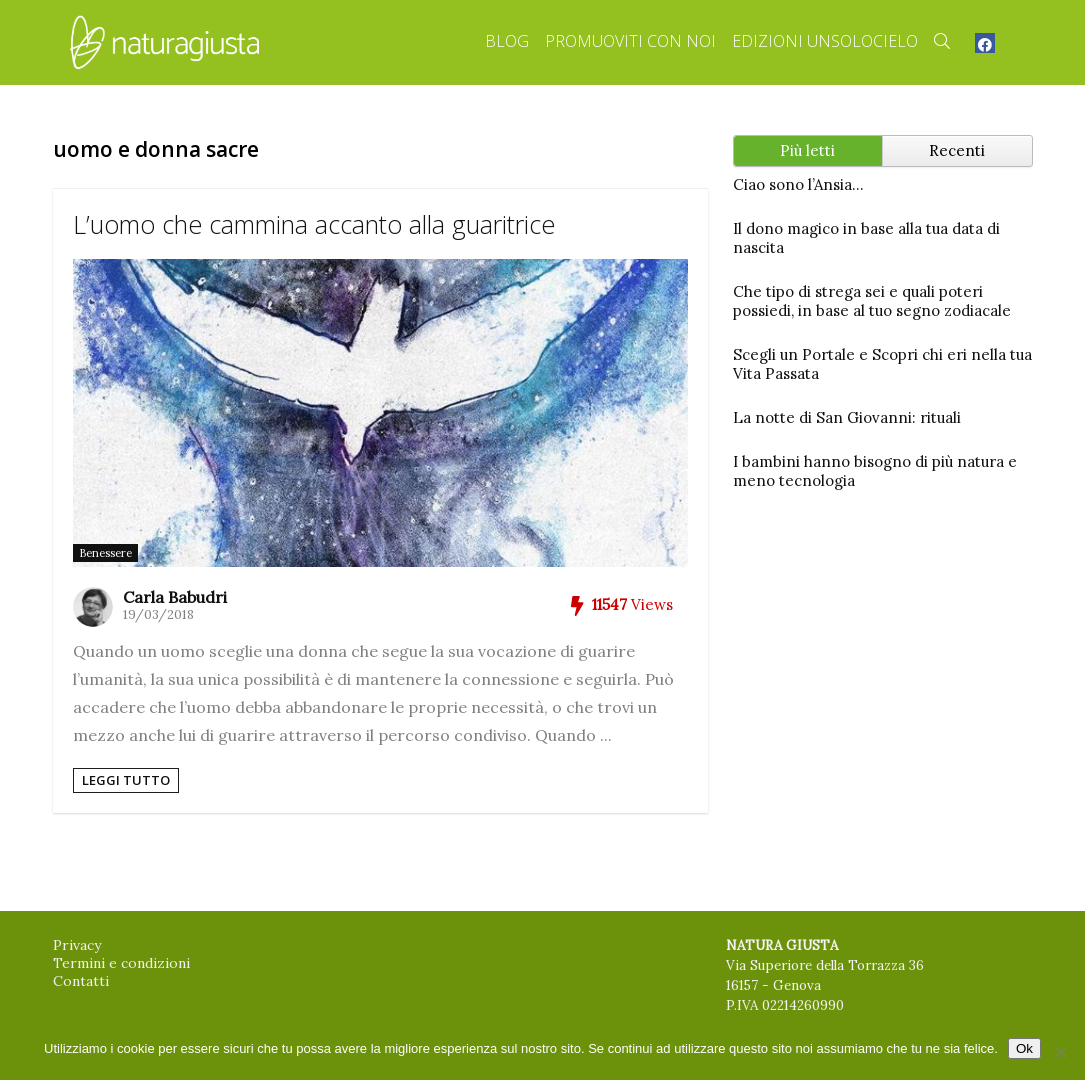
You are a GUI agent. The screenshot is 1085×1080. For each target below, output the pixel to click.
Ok (1024, 1048)
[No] (1060, 1052)
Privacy (77, 945)
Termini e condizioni (121, 963)
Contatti (81, 981)
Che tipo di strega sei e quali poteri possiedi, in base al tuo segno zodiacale (872, 301)
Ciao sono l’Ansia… (798, 184)
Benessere (105, 553)
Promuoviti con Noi (630, 41)
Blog (507, 41)
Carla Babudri (175, 597)
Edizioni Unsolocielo (825, 41)
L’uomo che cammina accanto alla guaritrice (314, 224)
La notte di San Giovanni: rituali (847, 417)
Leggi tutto (126, 780)
